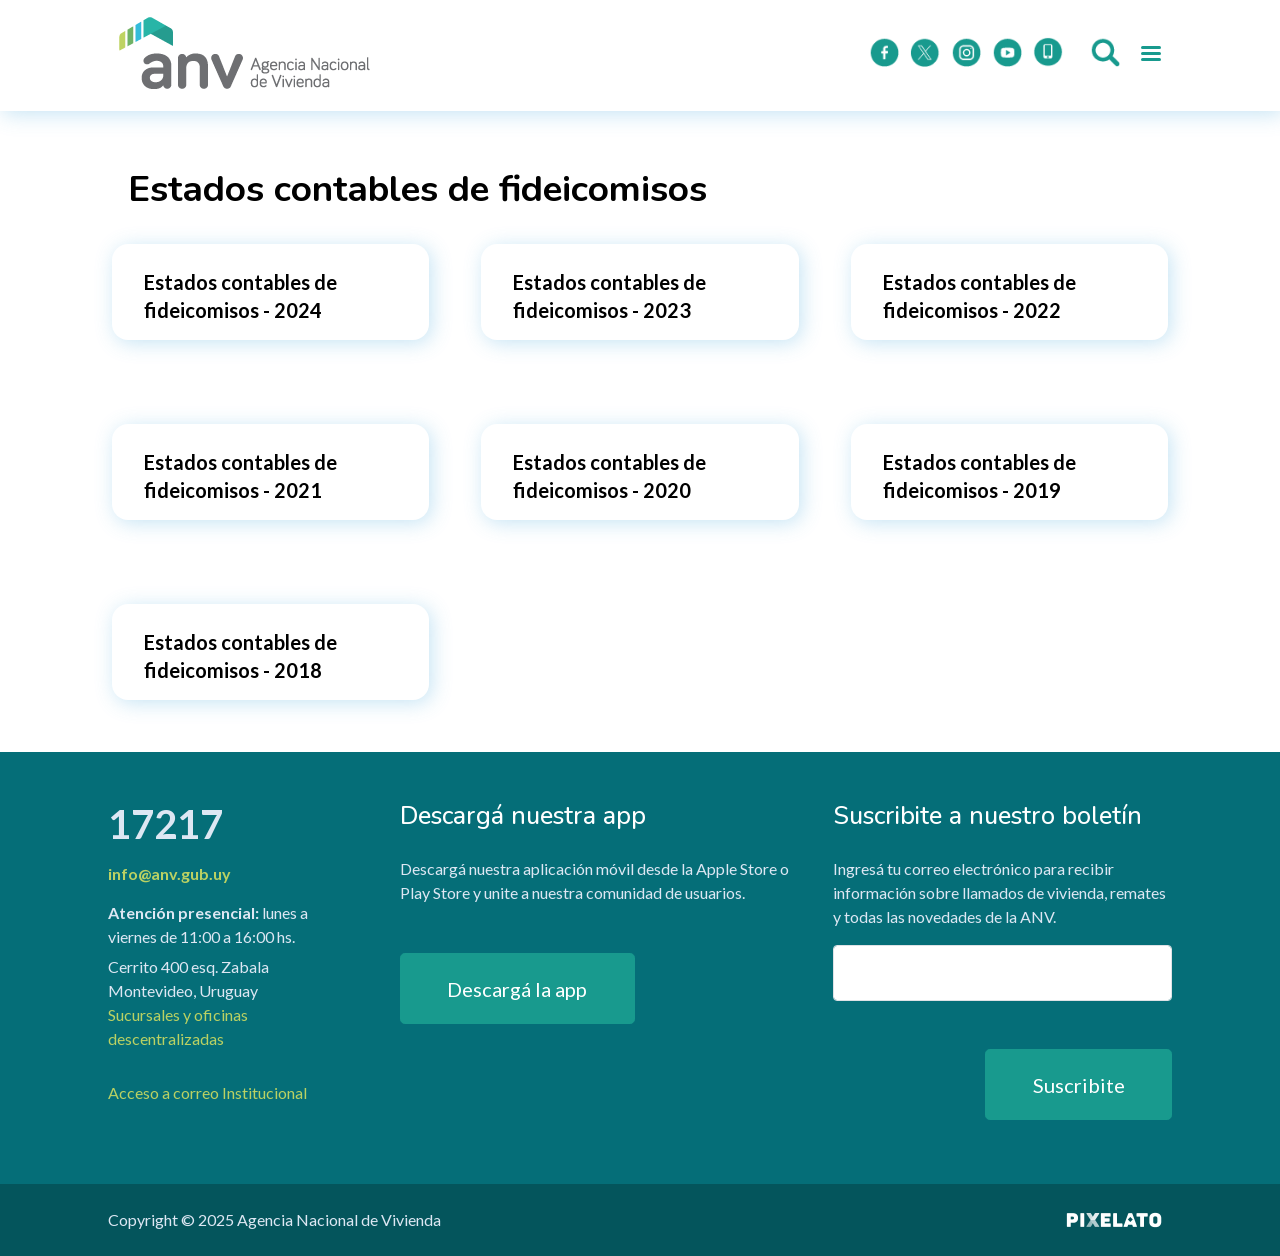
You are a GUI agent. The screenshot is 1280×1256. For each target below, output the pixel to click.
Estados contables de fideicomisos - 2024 (240, 296)
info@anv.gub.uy (169, 873)
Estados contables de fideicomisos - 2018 (240, 656)
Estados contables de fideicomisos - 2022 (979, 296)
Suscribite (1079, 1085)
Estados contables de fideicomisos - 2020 (609, 476)
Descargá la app (517, 989)
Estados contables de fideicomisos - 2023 (609, 296)
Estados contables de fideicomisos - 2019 (979, 476)
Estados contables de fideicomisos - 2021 (240, 476)
